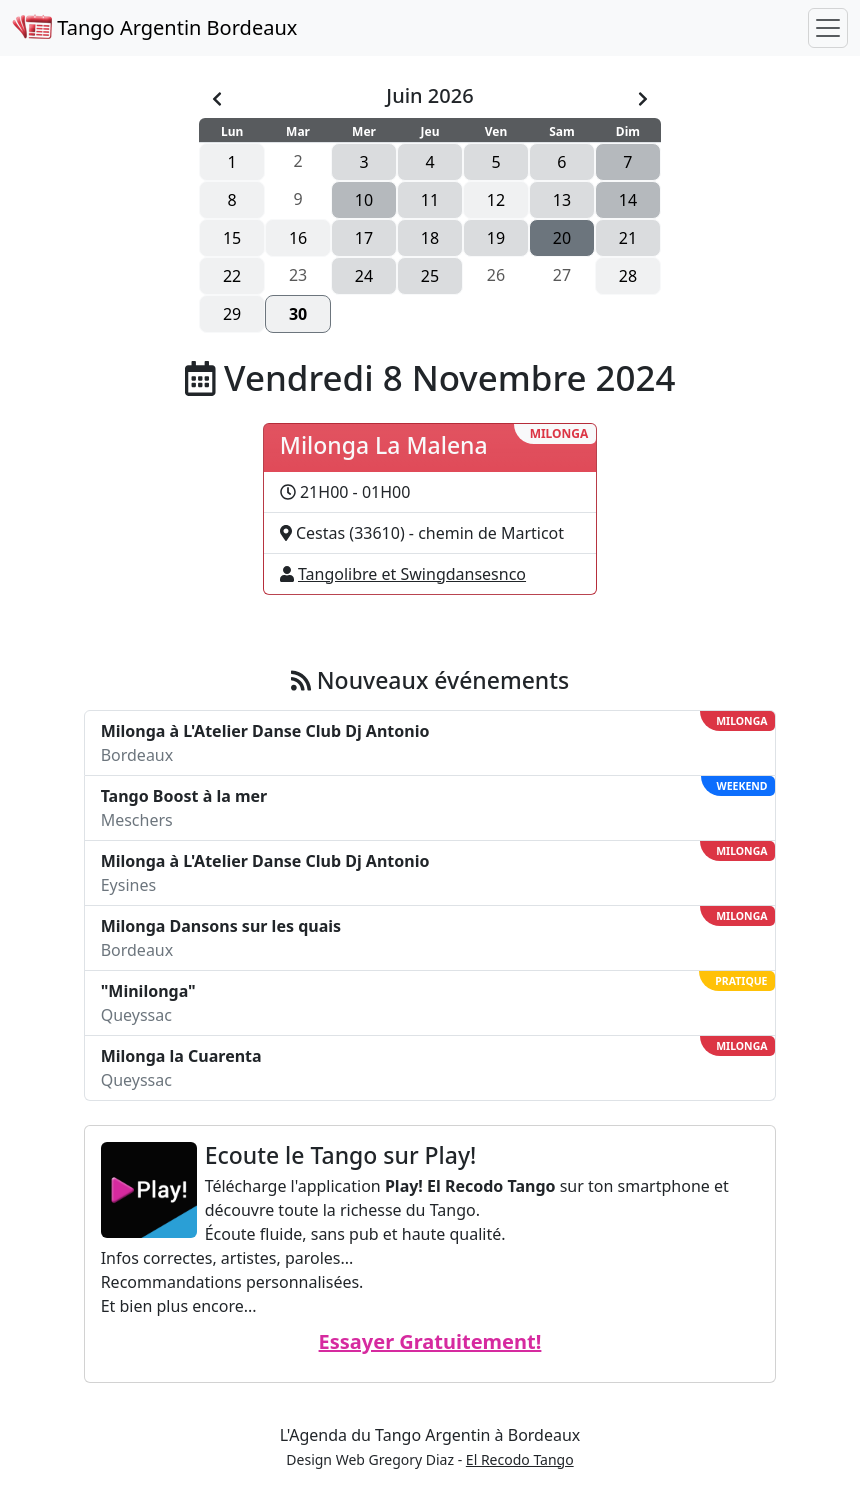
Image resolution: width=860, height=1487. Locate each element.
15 (232, 238)
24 (364, 276)
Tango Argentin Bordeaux (154, 27)
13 (562, 200)
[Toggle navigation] (828, 28)
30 (298, 314)
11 (430, 200)
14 (628, 200)
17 (364, 238)
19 (496, 238)
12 (496, 200)
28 (628, 276)
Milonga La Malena (384, 445)
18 (430, 238)
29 (232, 314)
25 (430, 276)
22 (232, 276)
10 (364, 200)
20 (562, 238)
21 (628, 238)
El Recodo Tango (520, 1459)
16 (298, 238)
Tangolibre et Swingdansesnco (412, 574)
